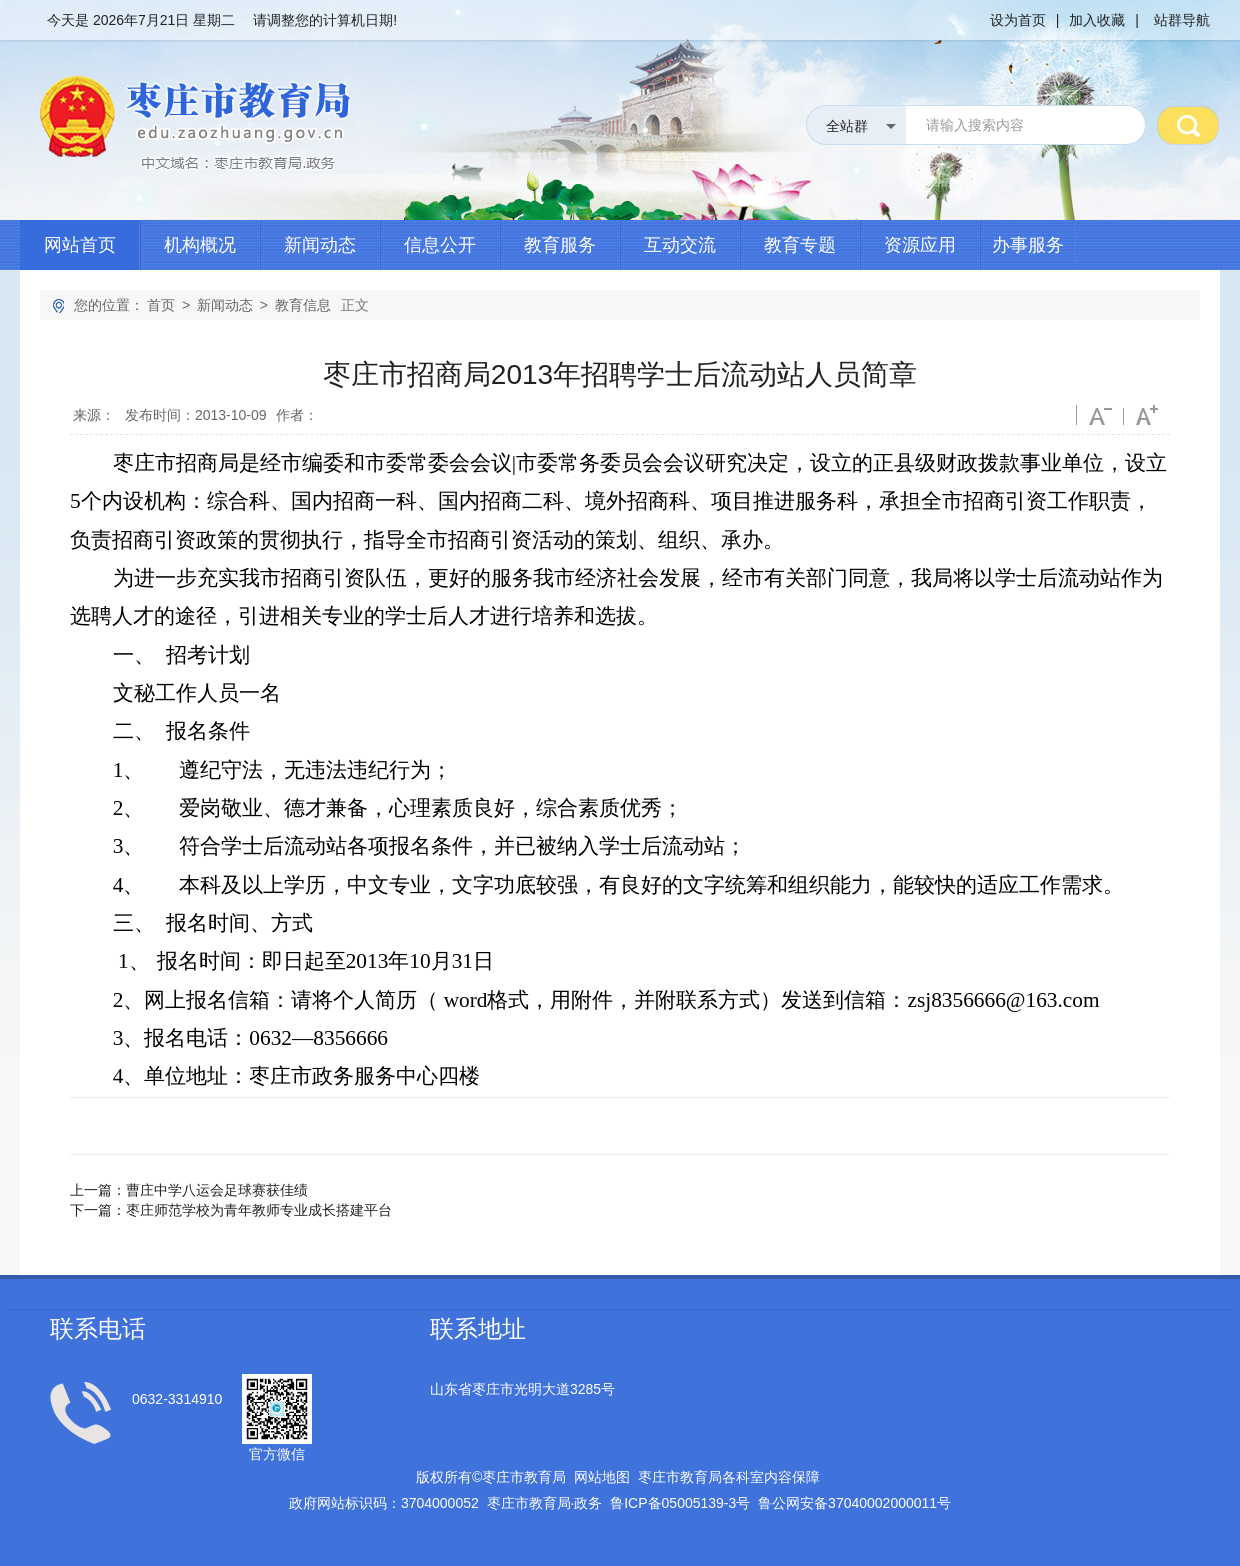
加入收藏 (1097, 20)
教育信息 (303, 305)
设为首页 (1018, 20)
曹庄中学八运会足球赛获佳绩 (217, 1190)
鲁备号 (680, 1503)
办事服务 (1028, 245)
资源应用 (920, 245)
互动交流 (680, 245)
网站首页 (80, 245)
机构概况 (200, 245)
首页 (161, 305)
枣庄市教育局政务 (545, 1503)
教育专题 (800, 245)
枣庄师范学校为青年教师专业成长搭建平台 (259, 1210)
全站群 (847, 126)
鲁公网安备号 (854, 1503)
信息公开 (440, 245)
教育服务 (560, 245)
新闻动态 (320, 245)
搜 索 (1188, 125)
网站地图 (602, 1477)
